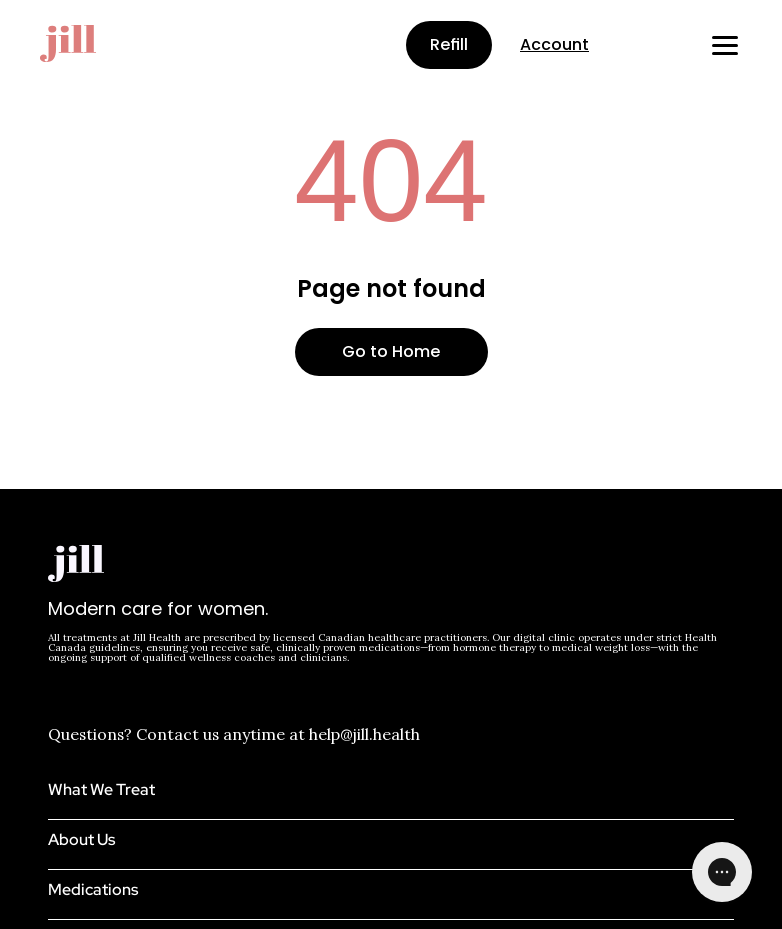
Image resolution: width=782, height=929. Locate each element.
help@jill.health (364, 734)
